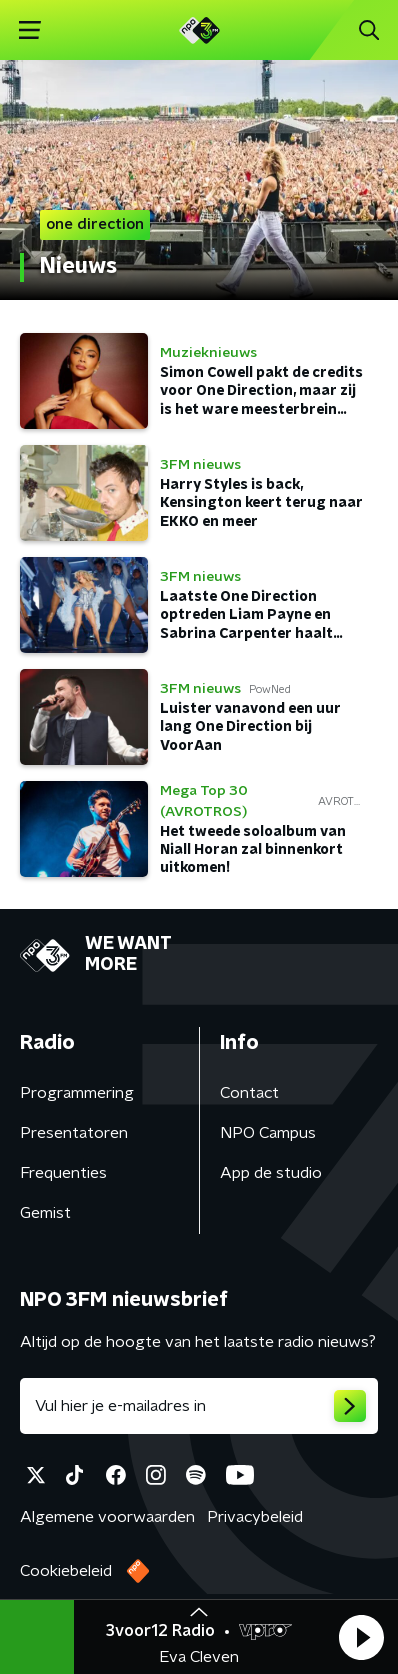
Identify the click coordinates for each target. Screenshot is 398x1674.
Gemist (45, 1213)
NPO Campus (268, 1133)
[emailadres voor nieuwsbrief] (199, 1406)
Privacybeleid (255, 1517)
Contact (249, 1093)
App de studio (271, 1173)
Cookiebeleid (66, 1571)
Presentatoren (74, 1133)
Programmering (77, 1093)
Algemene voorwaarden (107, 1517)
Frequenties (63, 1173)
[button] (361, 1637)
